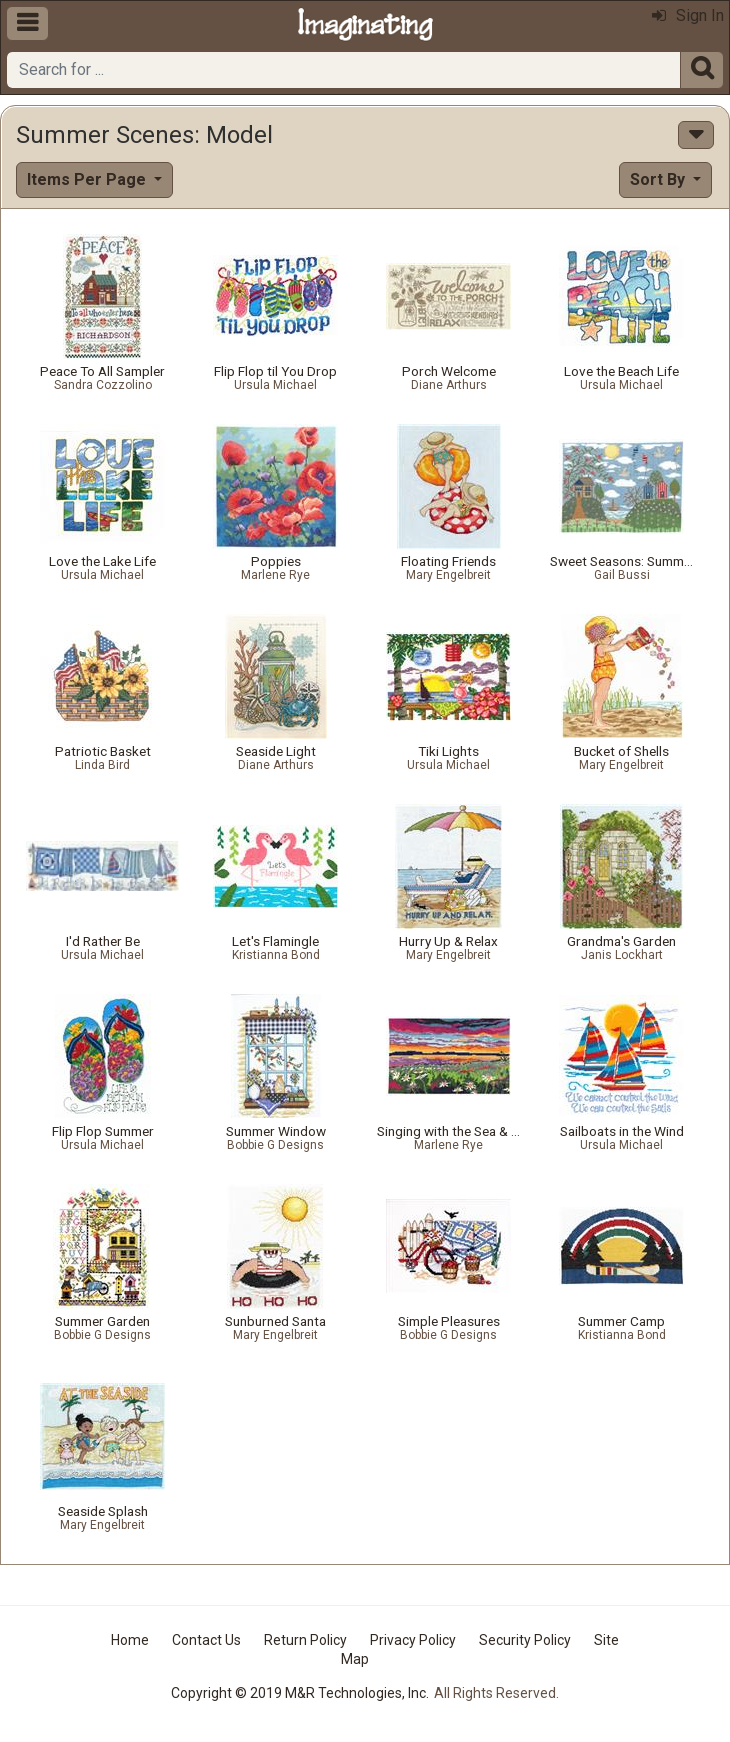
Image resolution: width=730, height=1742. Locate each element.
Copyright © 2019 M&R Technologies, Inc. (300, 1693)
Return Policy (305, 1640)
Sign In (688, 15)
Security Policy (525, 1640)
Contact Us (206, 1640)
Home (130, 1640)
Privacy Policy (413, 1640)
